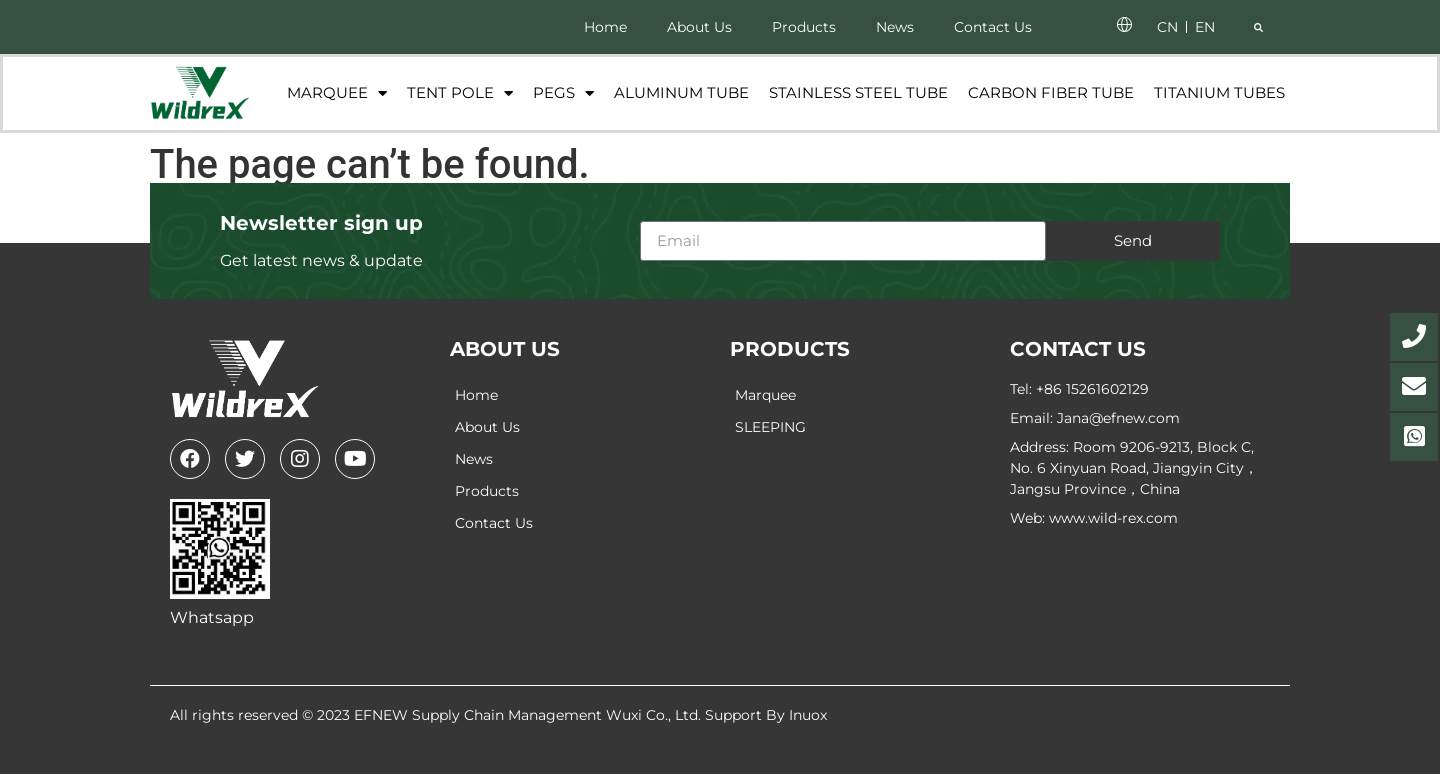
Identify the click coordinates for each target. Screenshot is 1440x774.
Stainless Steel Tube (858, 92)
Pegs (563, 93)
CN (1167, 27)
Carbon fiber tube (1051, 92)
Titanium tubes (1219, 92)
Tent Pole (460, 93)
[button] (1258, 27)
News (895, 27)
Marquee (337, 93)
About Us (699, 27)
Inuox (808, 715)
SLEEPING (770, 427)
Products (804, 27)
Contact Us (993, 27)
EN (1205, 27)
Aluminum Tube (681, 92)
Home (605, 27)
